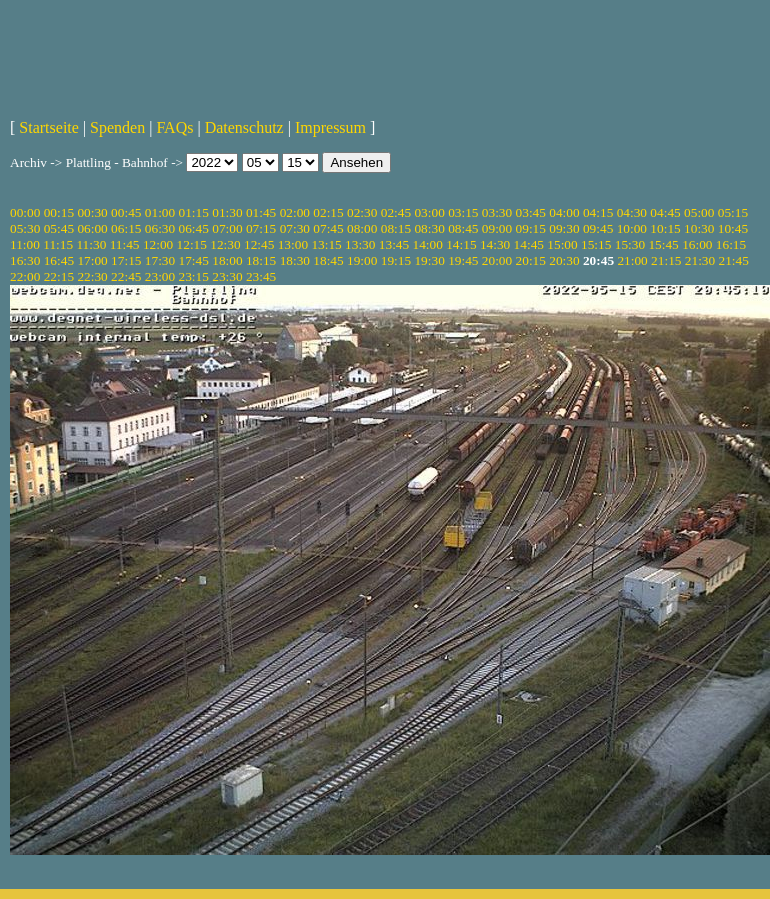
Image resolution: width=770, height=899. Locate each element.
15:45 (663, 244)
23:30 (227, 276)
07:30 (295, 228)
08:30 (429, 228)
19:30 (429, 260)
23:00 (160, 276)
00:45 (126, 212)
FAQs (174, 127)
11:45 (125, 244)
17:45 (194, 260)
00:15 (59, 212)
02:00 (295, 212)
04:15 (598, 212)
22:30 (92, 276)
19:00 (362, 260)
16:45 (59, 260)
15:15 (596, 244)
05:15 (733, 212)
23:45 (261, 276)
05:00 (699, 212)
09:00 (497, 228)
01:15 (194, 212)
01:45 (261, 212)
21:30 (700, 260)
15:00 (562, 244)
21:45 (734, 260)
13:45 (394, 244)
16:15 (731, 244)
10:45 (733, 228)
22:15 (59, 276)
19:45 (463, 260)
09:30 (564, 228)
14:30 (495, 244)
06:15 (126, 228)
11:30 (91, 244)
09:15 (531, 228)
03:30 (497, 212)
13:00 (293, 244)
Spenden (117, 127)
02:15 (328, 212)
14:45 (529, 244)
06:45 (194, 228)
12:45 (259, 244)
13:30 (360, 244)
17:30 (160, 260)
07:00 (227, 228)
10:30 (699, 228)
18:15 (261, 260)
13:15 (326, 244)
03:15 (463, 212)
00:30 (92, 212)
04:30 (632, 212)
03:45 (531, 212)
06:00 (92, 228)
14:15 (461, 244)
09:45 (598, 228)
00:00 (25, 212)
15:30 (630, 244)
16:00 (697, 244)
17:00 (92, 260)
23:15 (194, 276)
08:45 (463, 228)
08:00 (362, 228)
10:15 (665, 228)
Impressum (330, 127)
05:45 (59, 228)
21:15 (666, 260)
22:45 (126, 276)
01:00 (160, 212)
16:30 (25, 260)
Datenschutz (244, 127)
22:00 (25, 276)
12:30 (225, 244)
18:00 (227, 260)
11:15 (58, 244)
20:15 (531, 260)
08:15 (396, 228)
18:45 (328, 260)
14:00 (428, 244)
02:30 (362, 212)
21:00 (632, 260)
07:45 (328, 228)
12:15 (192, 244)
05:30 (25, 228)
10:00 (632, 228)
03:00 (429, 212)
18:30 (295, 260)
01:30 (227, 212)
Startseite (49, 127)
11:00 (25, 244)
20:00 (497, 260)
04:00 (564, 212)
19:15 (396, 260)
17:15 (126, 260)
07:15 (261, 228)
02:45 (396, 212)
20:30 (564, 260)
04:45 (665, 212)
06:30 (160, 228)
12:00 (158, 244)
